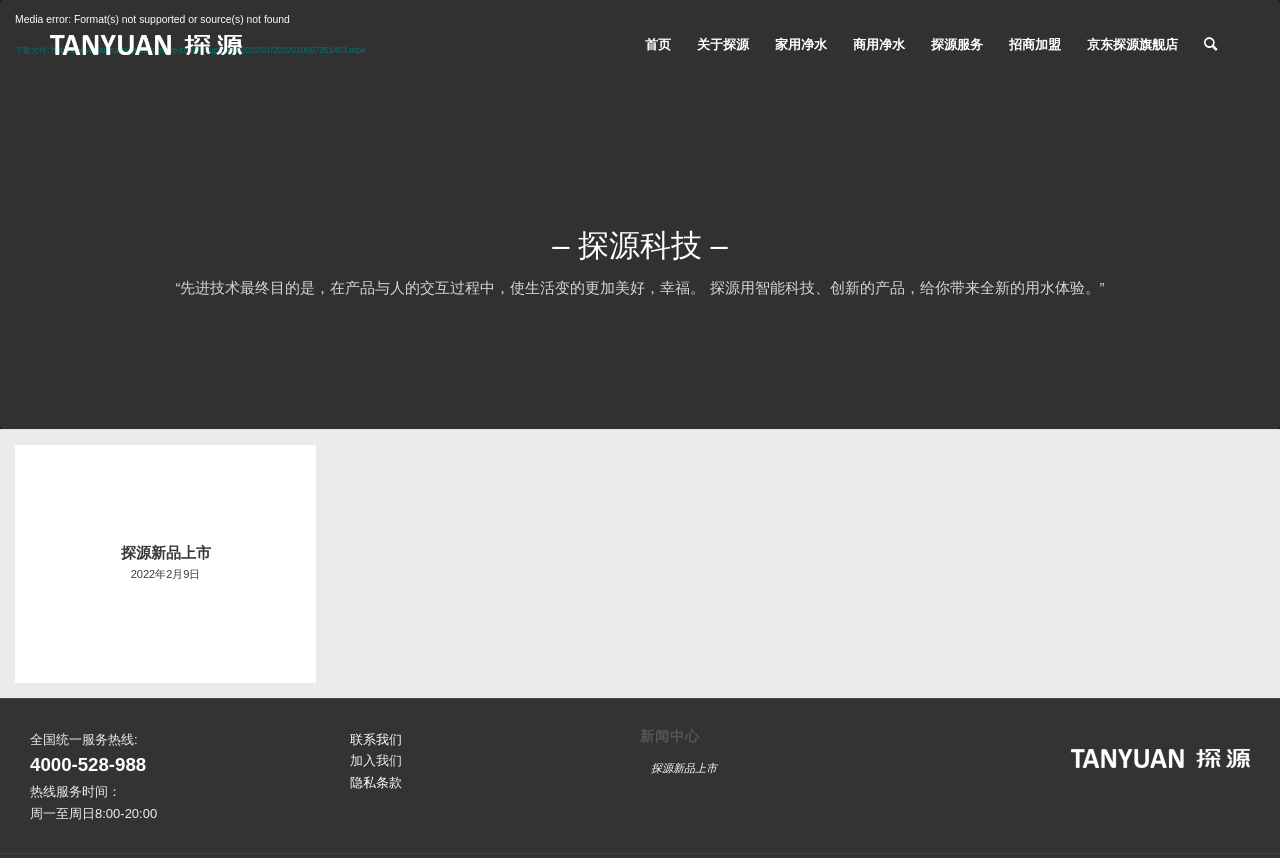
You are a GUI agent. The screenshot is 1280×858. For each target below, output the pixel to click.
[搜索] (1210, 45)
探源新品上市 (684, 768)
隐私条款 (376, 782)
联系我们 (376, 739)
